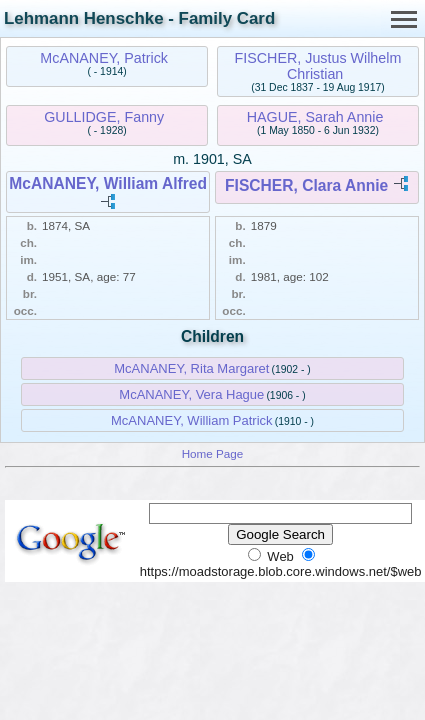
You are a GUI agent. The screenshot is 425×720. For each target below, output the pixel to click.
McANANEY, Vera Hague (191, 394)
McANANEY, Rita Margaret (191, 368)
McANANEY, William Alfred (108, 183)
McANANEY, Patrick (104, 58)
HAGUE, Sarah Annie (315, 117)
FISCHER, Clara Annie (306, 185)
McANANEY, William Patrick (192, 420)
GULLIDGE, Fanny (104, 117)
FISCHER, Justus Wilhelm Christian (318, 66)
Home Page (213, 453)
